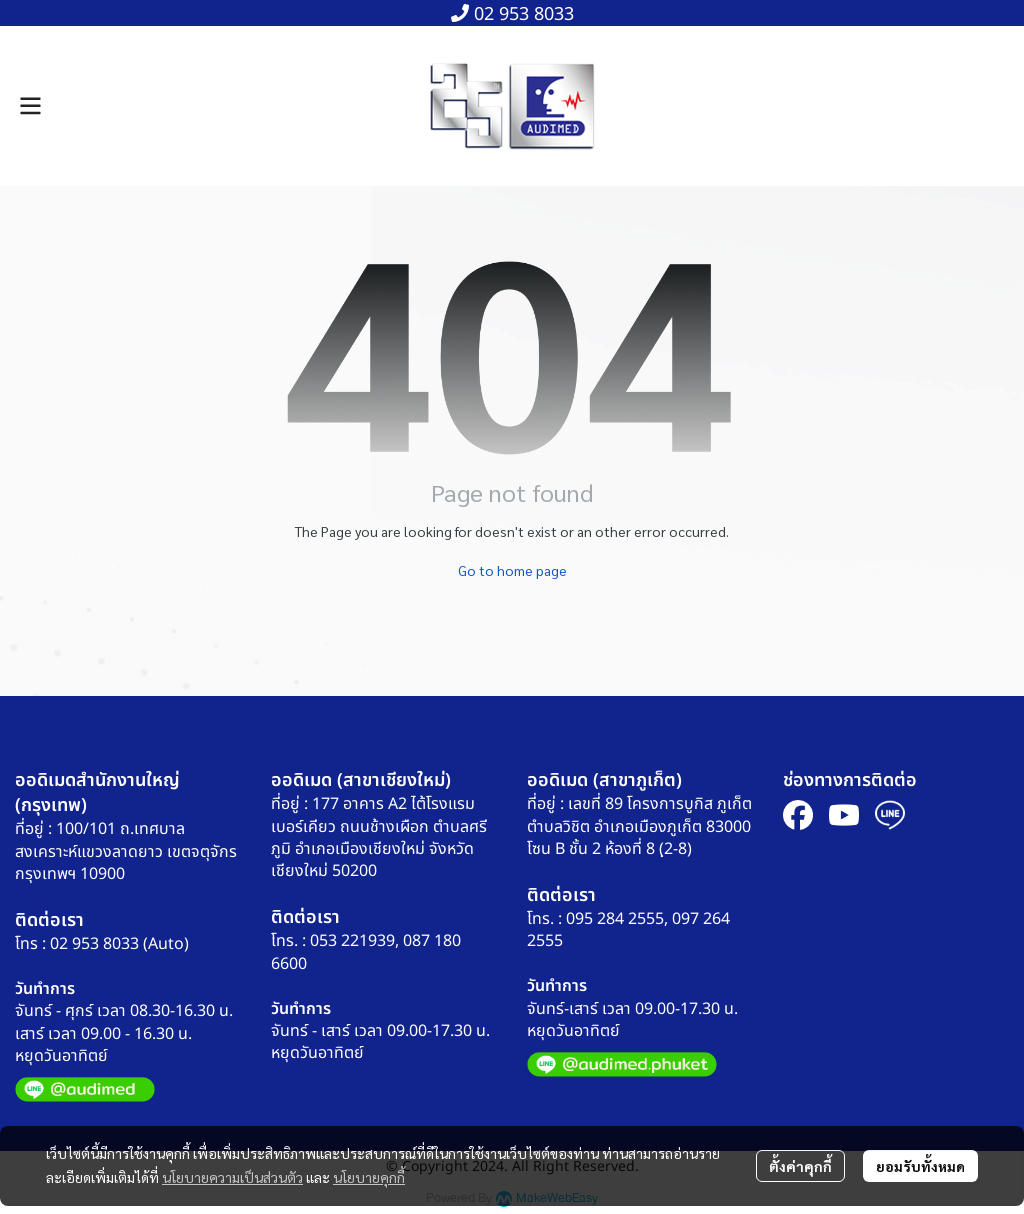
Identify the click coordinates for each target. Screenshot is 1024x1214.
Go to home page (512, 570)
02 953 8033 (512, 14)
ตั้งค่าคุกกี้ (800, 1166)
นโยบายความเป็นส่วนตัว (232, 1177)
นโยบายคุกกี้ (369, 1177)
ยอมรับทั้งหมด (920, 1166)
